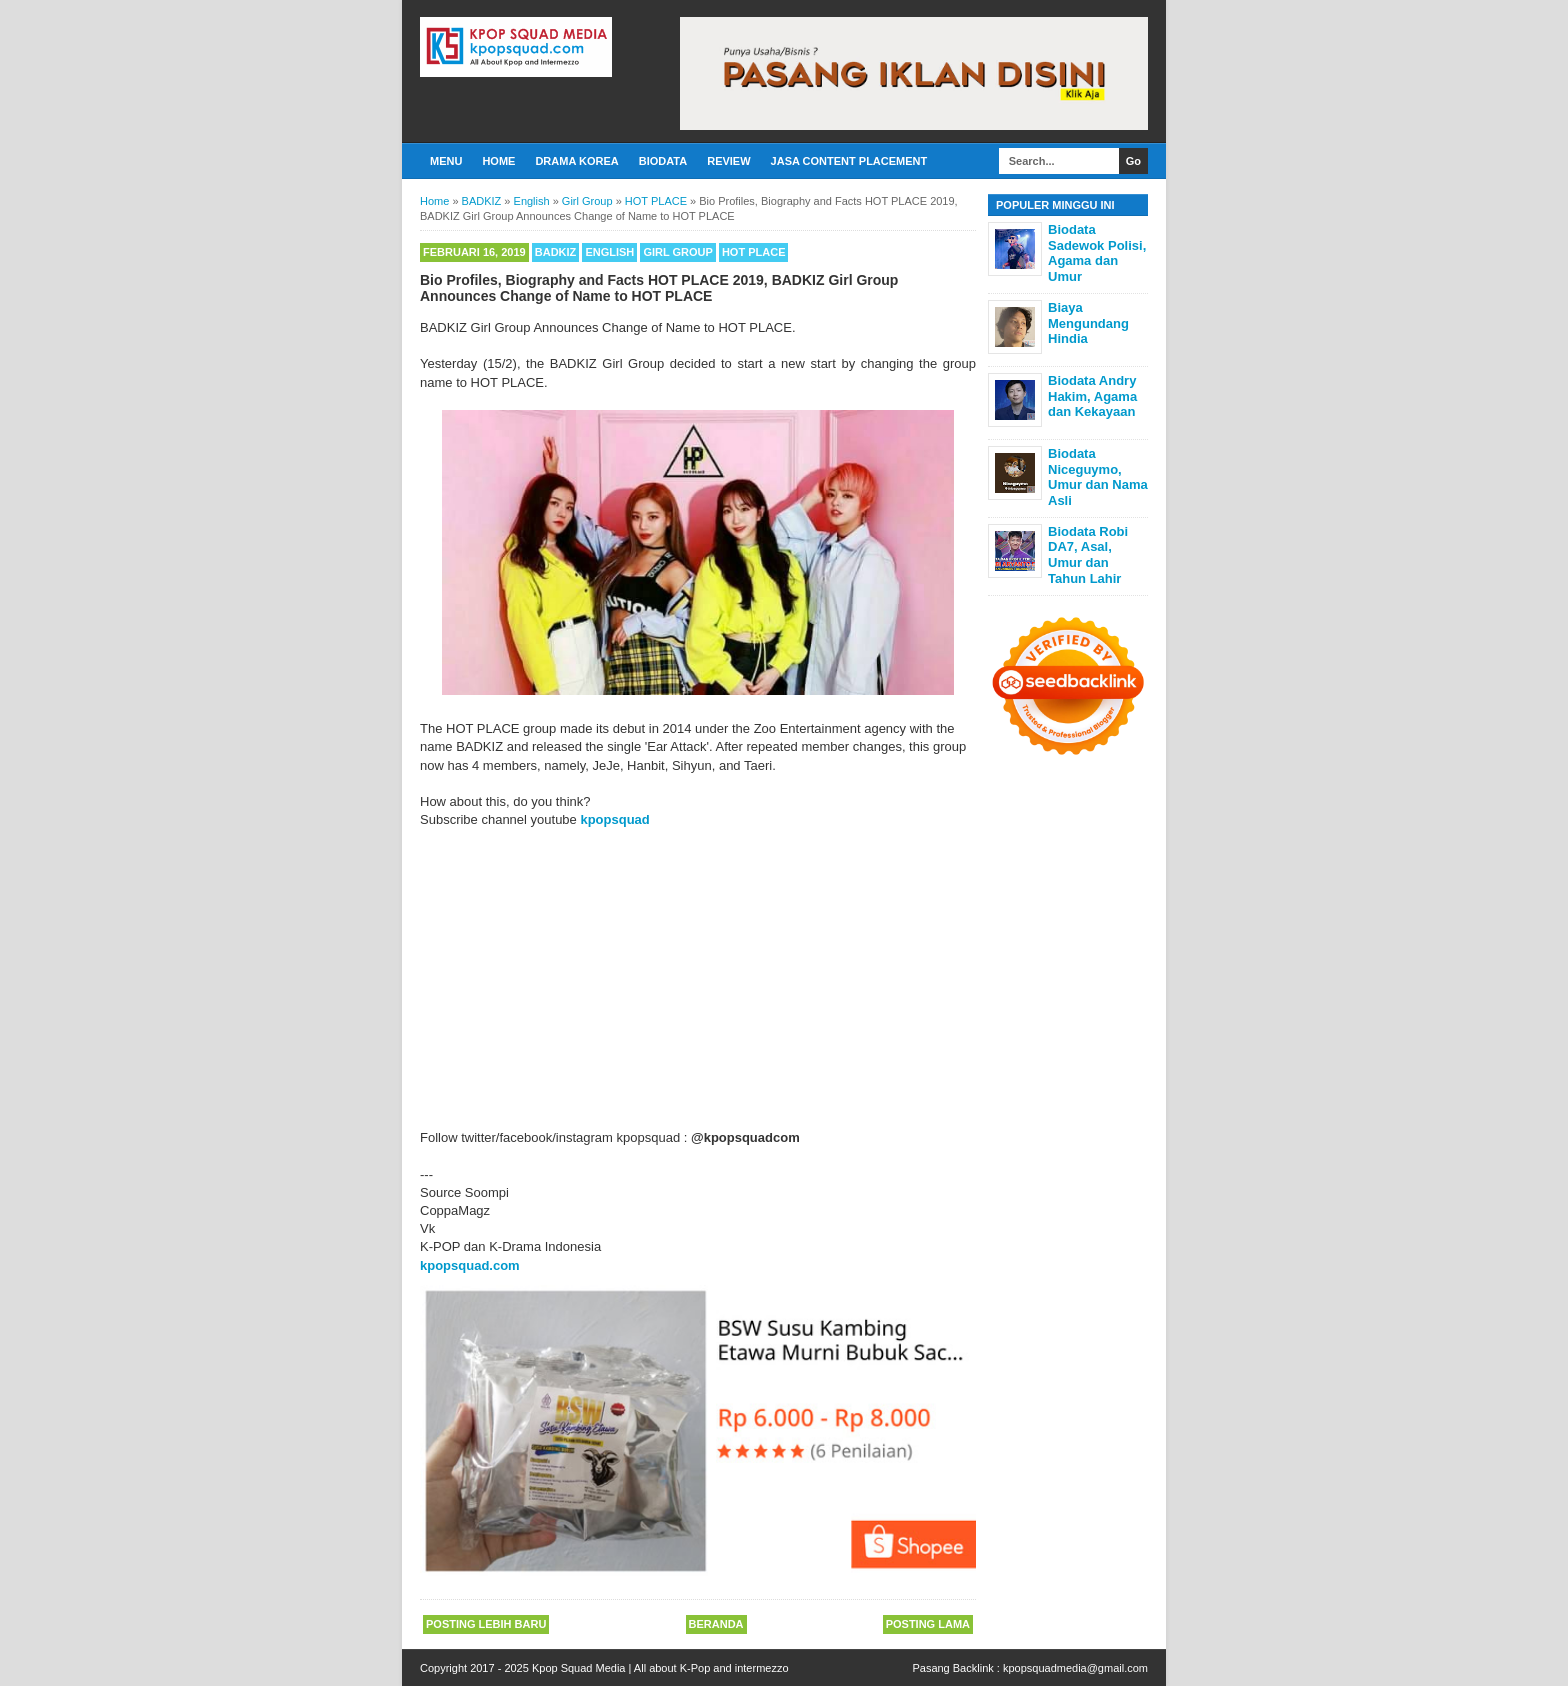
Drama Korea (576, 161)
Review (728, 161)
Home (498, 161)
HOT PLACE (754, 252)
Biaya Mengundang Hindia (1088, 323)
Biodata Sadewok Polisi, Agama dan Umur (1097, 253)
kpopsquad (614, 819)
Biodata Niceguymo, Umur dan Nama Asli (1098, 477)
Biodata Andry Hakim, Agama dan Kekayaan (1092, 396)
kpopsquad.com (470, 1265)
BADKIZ (556, 252)
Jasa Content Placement (849, 161)
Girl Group (677, 252)
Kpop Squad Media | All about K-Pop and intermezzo (660, 1668)
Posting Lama (928, 1624)
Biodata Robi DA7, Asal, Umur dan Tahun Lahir (1088, 555)
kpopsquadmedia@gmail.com (1075, 1668)
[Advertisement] (698, 979)
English (609, 252)
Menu (446, 161)
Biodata (663, 161)
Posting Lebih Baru (486, 1624)
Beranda (716, 1624)
